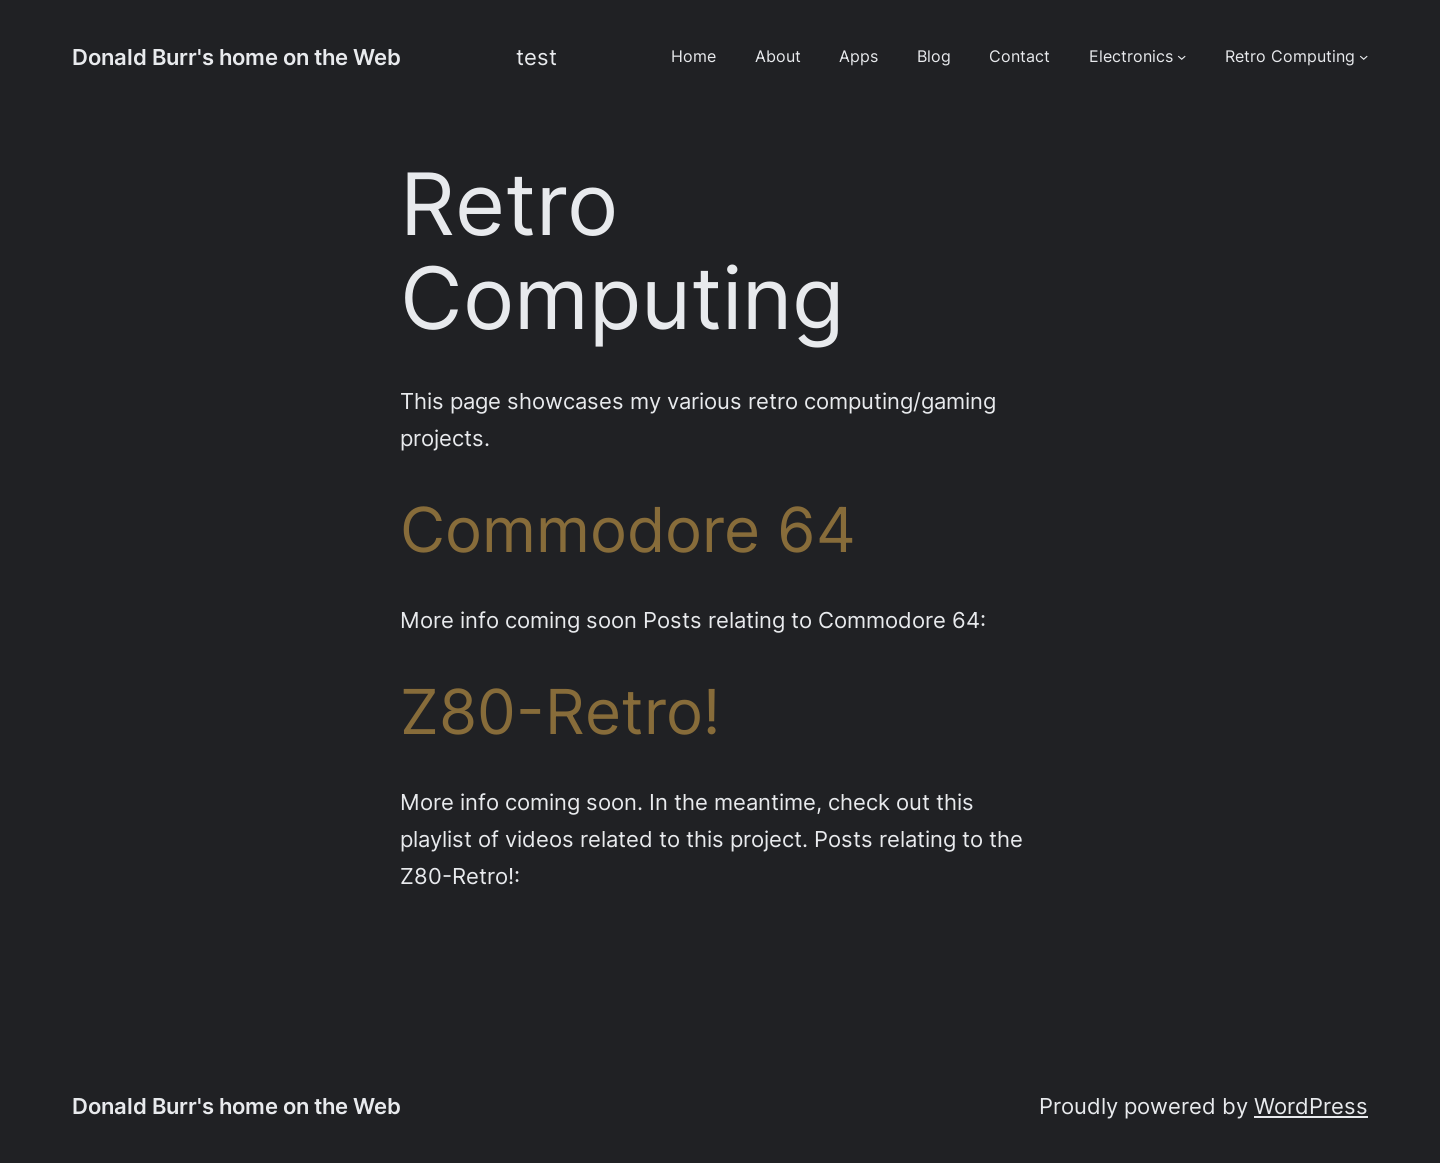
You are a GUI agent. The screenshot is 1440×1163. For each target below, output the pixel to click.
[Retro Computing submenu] (1363, 56)
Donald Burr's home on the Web (236, 57)
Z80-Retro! (560, 712)
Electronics (1131, 56)
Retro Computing (1290, 56)
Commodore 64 (628, 530)
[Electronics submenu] (1181, 56)
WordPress (1311, 1106)
